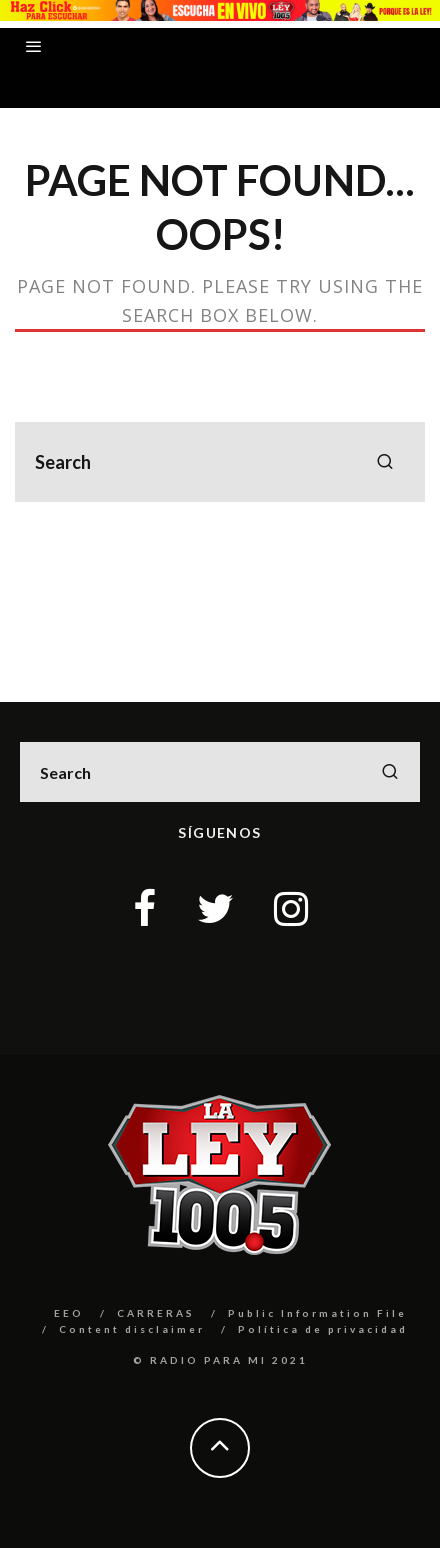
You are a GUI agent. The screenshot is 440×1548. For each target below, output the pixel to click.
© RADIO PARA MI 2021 (220, 1360)
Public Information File (317, 1313)
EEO (69, 1313)
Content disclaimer (132, 1329)
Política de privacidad (323, 1329)
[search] (385, 462)
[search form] (220, 462)
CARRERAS (156, 1313)
